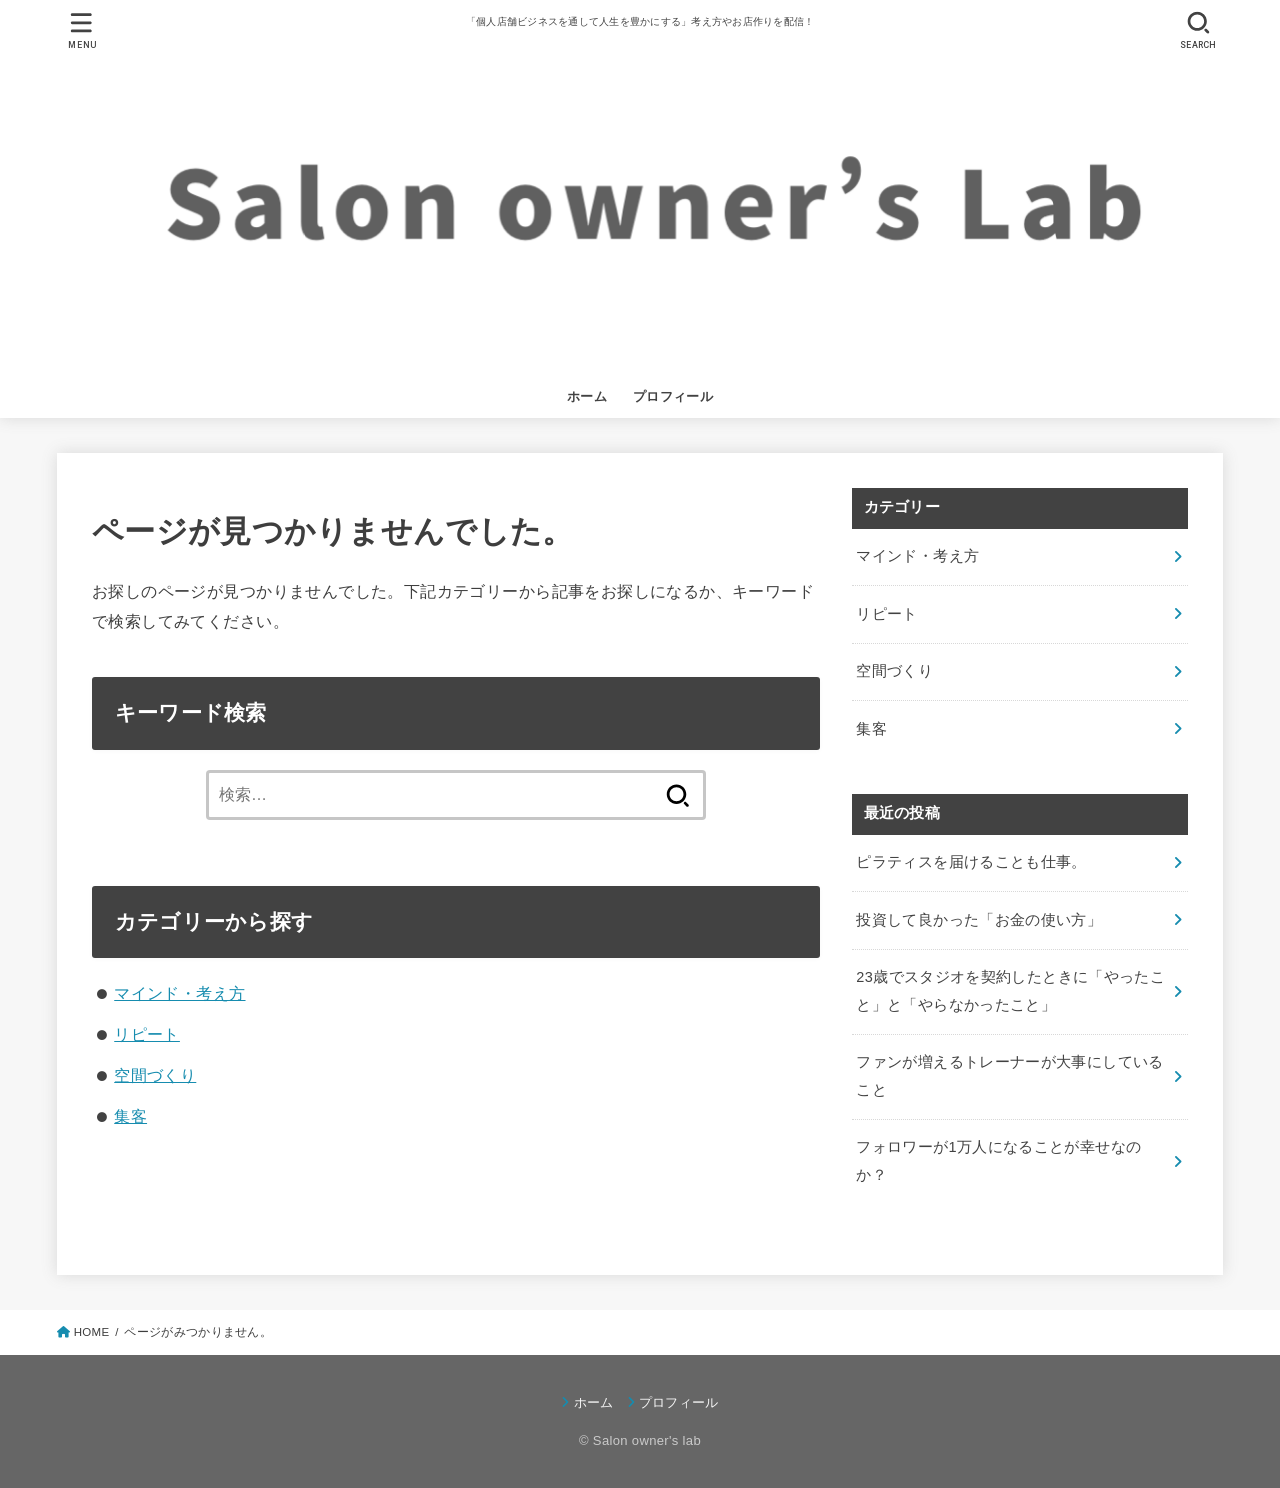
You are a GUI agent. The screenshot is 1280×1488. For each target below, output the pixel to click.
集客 (130, 1116)
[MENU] (82, 30)
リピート (147, 1034)
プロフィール (673, 396)
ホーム (587, 396)
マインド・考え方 (179, 993)
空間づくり (155, 1075)
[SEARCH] (1198, 30)
